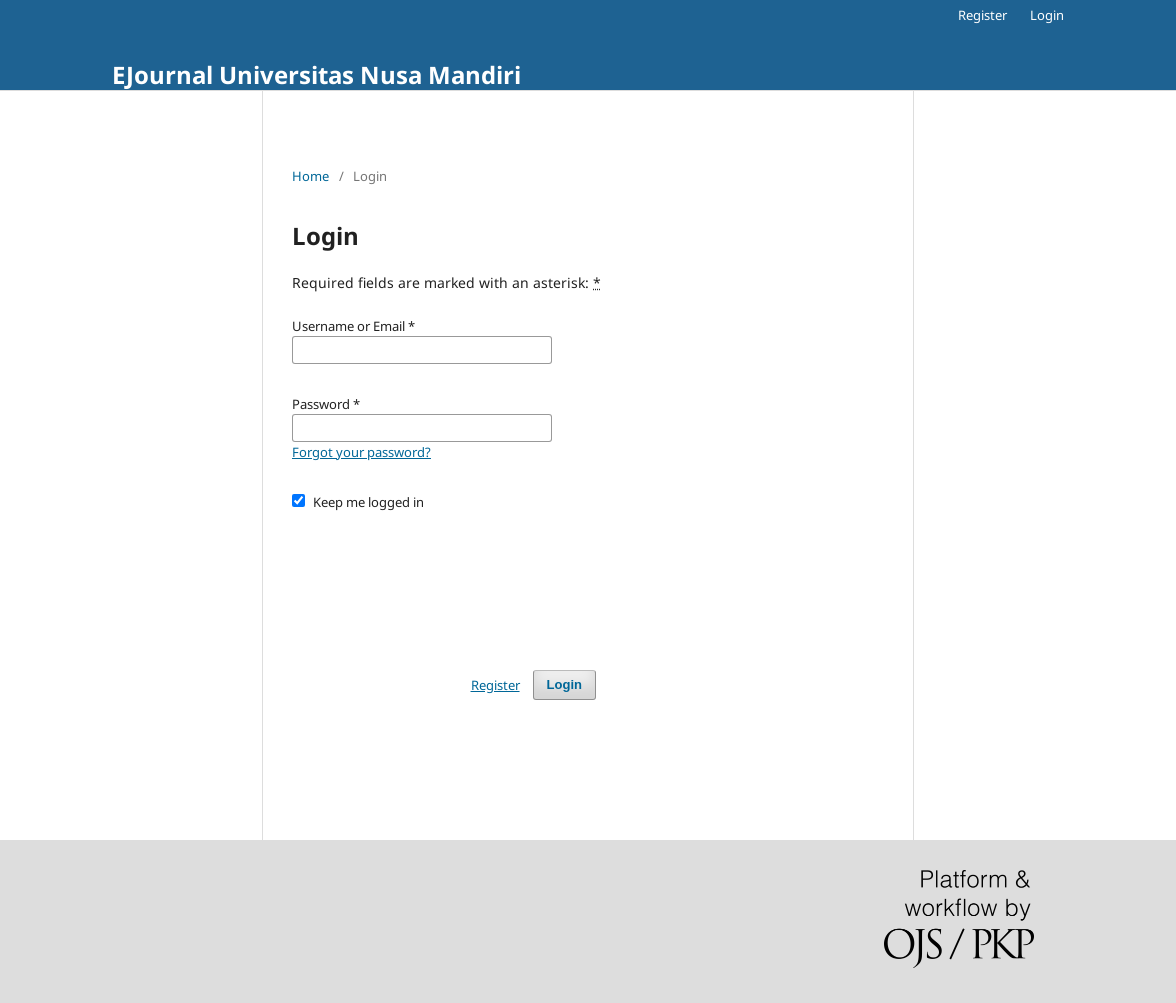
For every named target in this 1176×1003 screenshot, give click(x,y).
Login (1047, 15)
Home (310, 176)
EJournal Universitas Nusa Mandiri (316, 74)
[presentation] (444, 581)
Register (982, 15)
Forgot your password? (361, 452)
